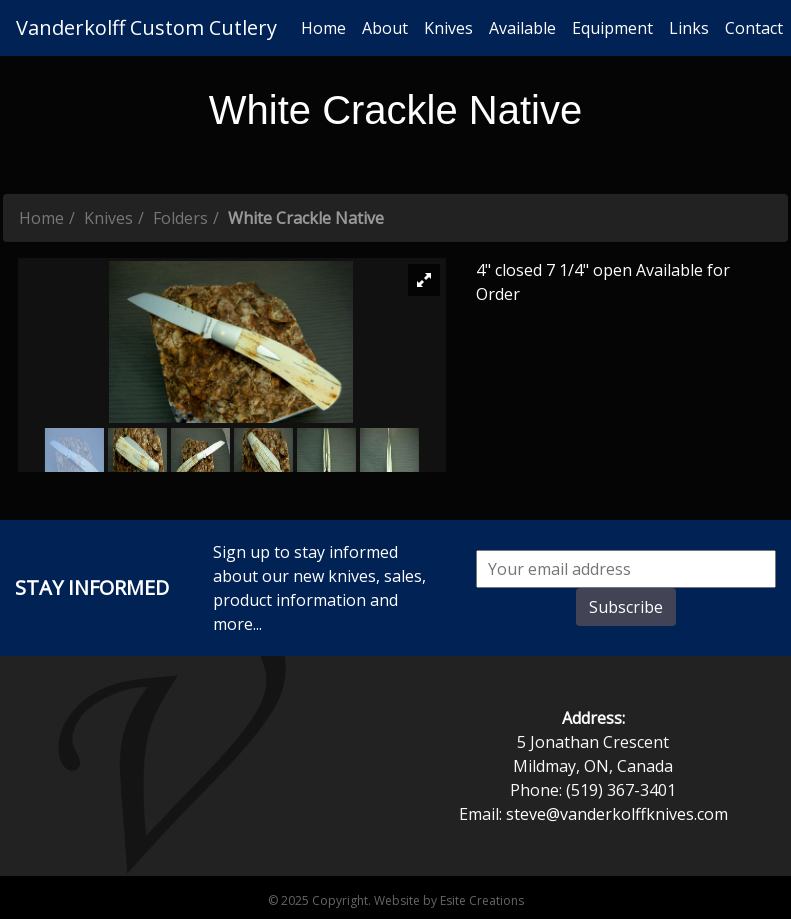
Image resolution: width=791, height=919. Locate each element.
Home (323, 28)
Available (522, 28)
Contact (754, 28)
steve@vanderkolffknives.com (617, 814)
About (385, 28)
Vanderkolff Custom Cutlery (146, 27)
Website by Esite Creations (449, 900)
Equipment (612, 28)
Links (689, 28)
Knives (448, 28)
